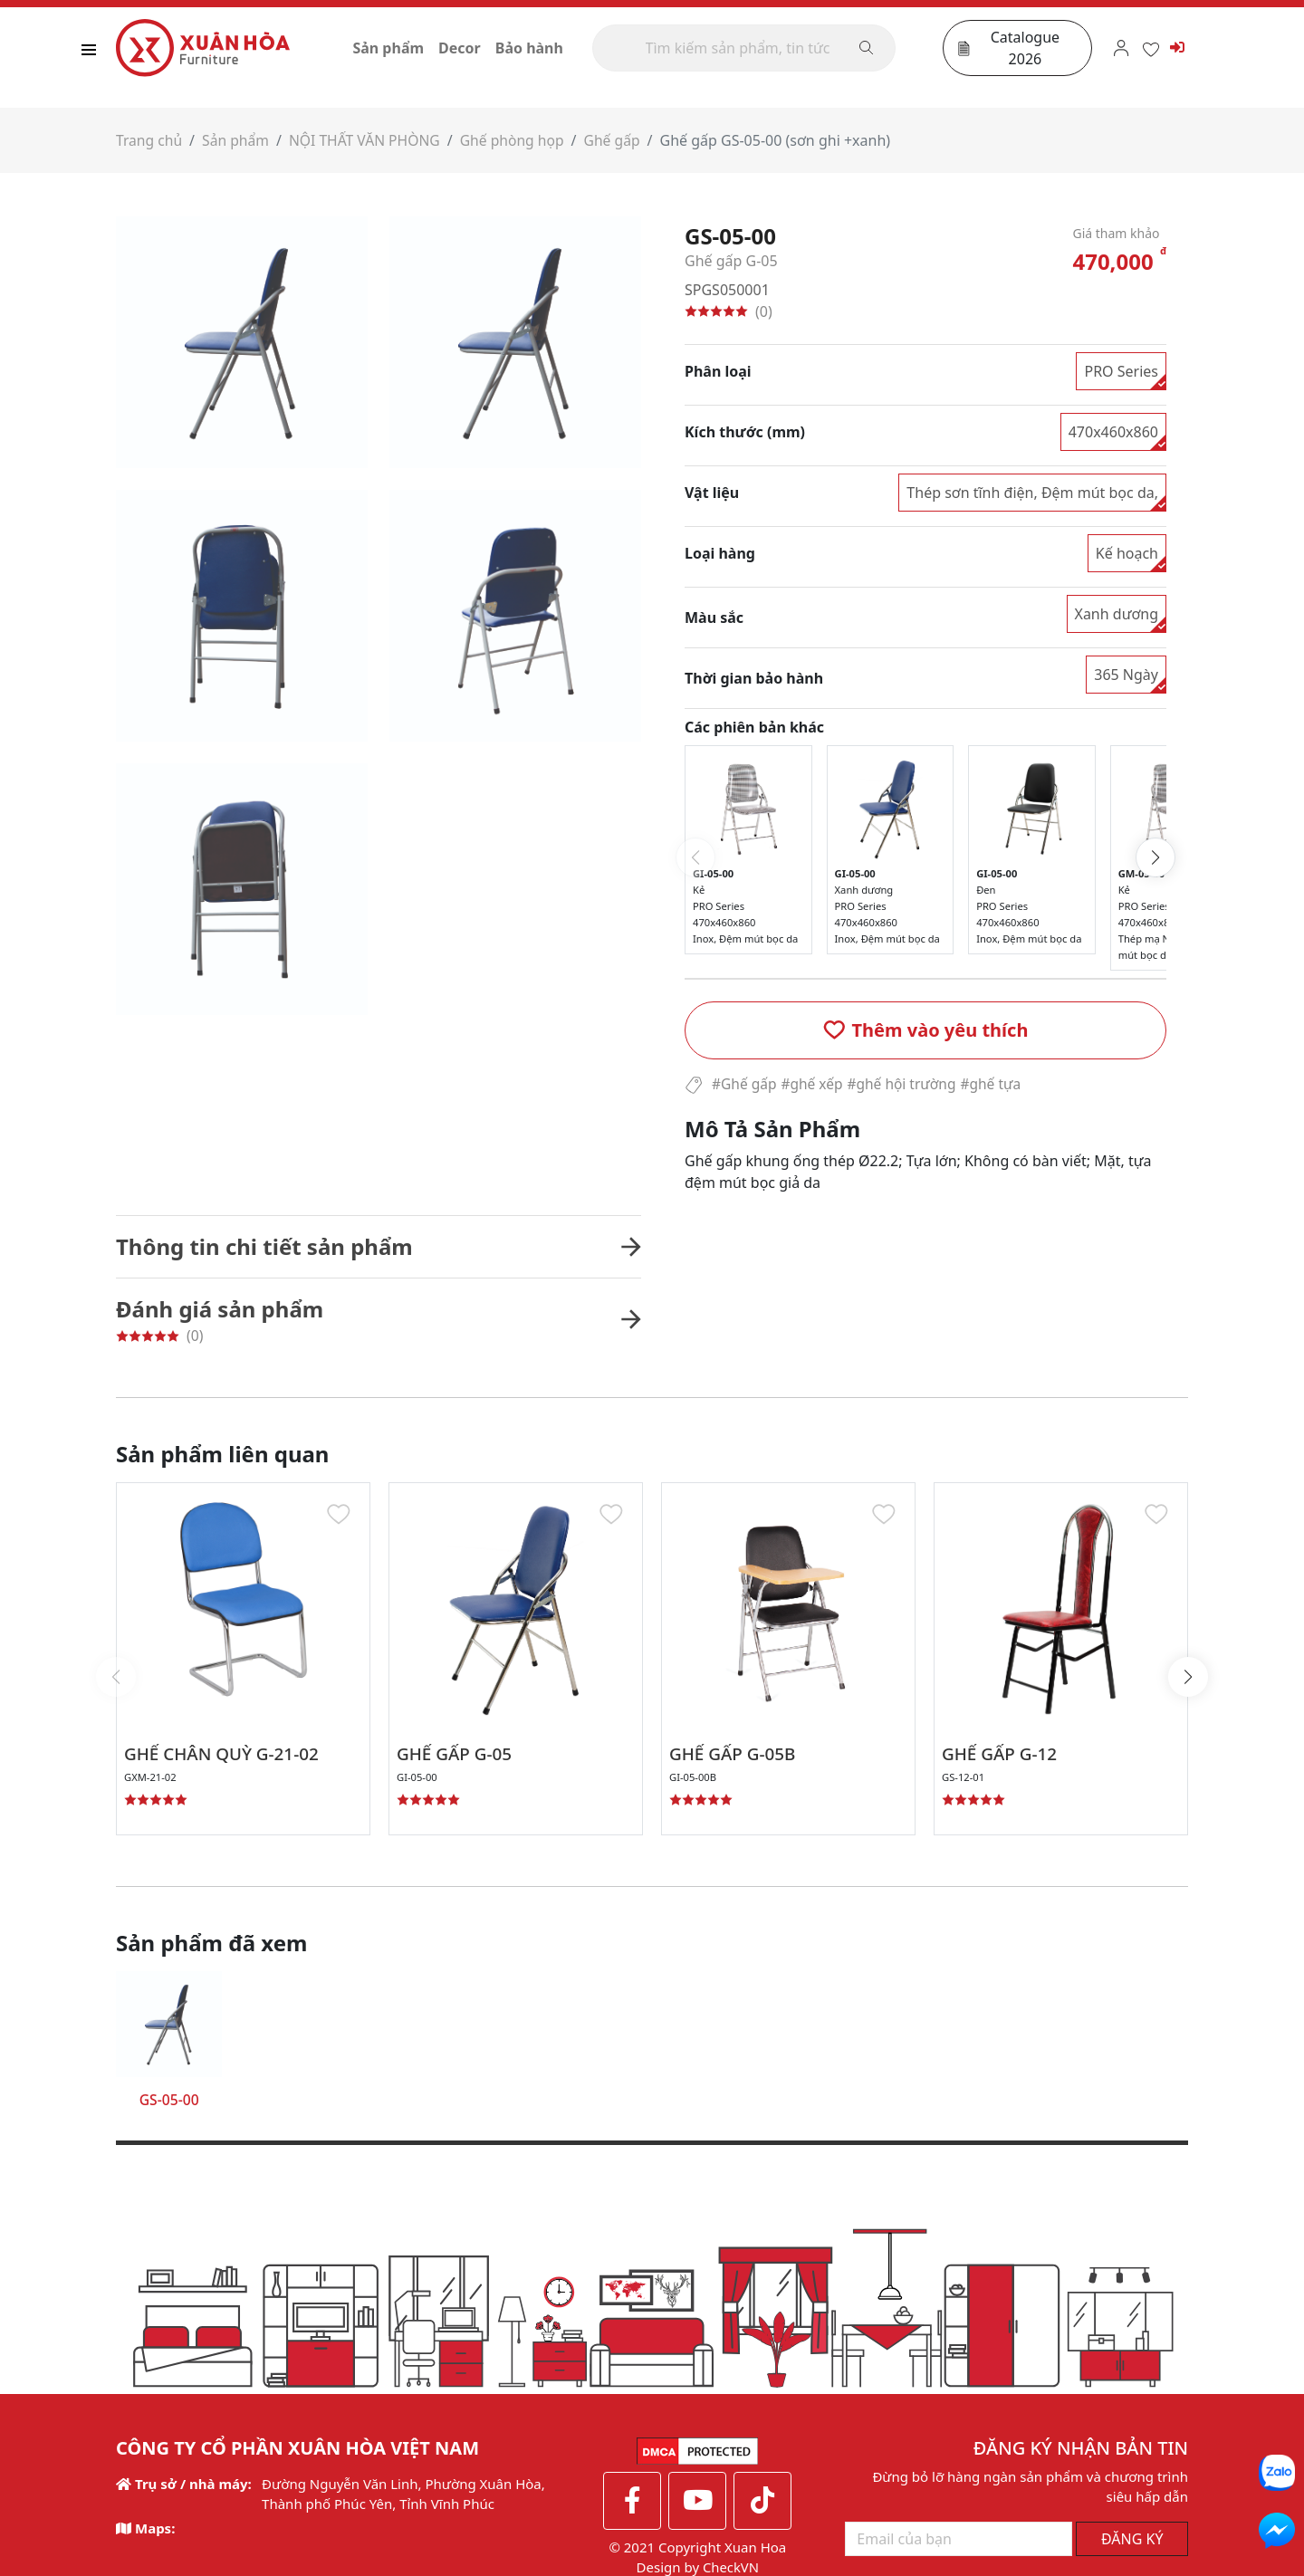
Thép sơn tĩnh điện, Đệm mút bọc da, (1032, 497)
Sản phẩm (398, 50)
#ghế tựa (999, 1088)
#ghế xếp (815, 1088)
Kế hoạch (1127, 558)
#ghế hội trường (907, 1088)
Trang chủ (150, 145)
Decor (469, 50)
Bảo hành (538, 50)
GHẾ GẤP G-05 (458, 1759)
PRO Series (1121, 376)
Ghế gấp (620, 145)
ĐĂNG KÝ (1132, 2544)
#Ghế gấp (745, 1088)
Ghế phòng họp (519, 145)
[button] (925, 1034)
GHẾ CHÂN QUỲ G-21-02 (227, 1759)
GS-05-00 (169, 2105)
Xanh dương (1117, 618)
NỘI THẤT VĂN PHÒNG (369, 145)
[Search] (749, 49)
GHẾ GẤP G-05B (736, 1759)
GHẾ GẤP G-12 (1003, 1759)
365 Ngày (1126, 679)
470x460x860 (1113, 436)
